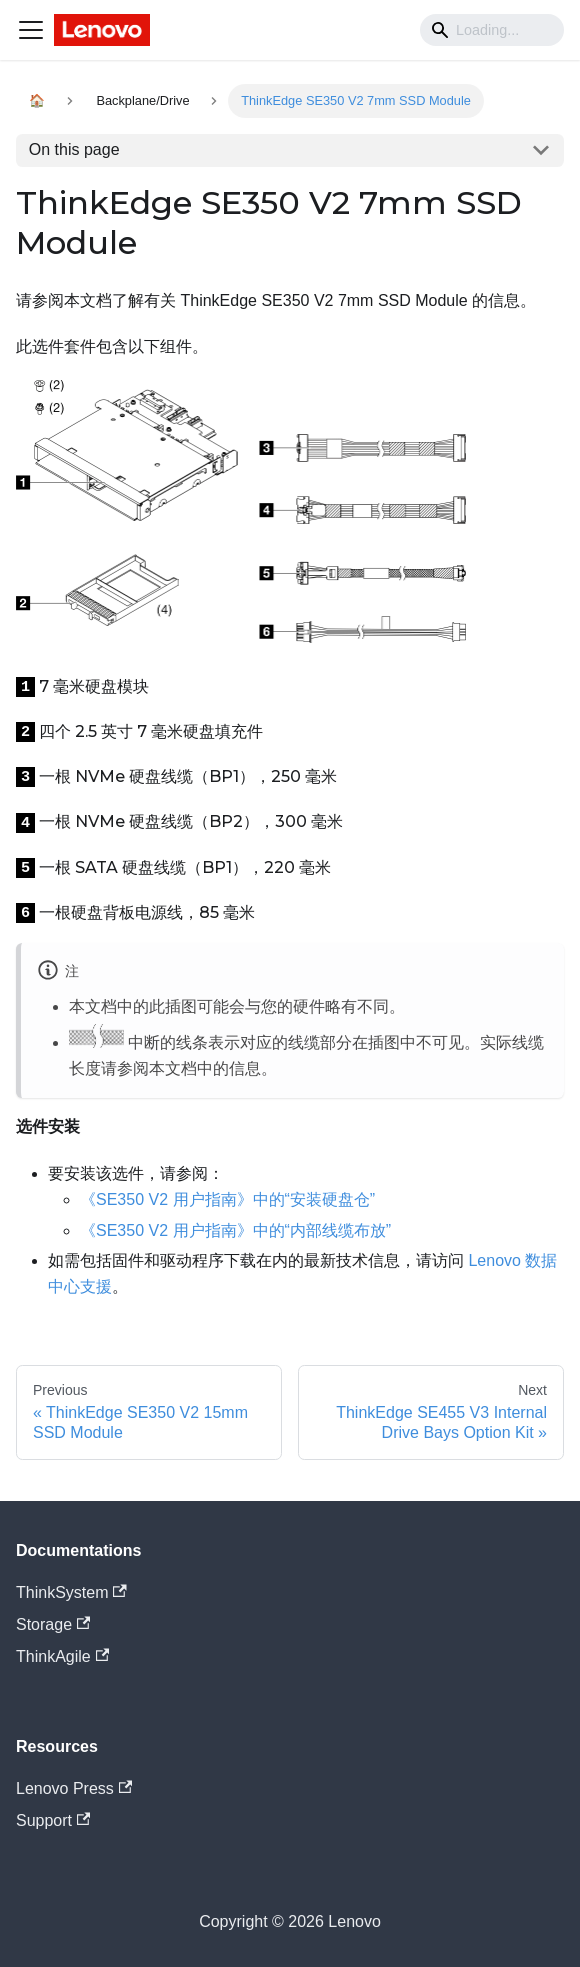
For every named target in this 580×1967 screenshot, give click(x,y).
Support (53, 1820)
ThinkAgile (62, 1656)
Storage (53, 1624)
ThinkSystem (71, 1592)
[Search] (492, 30)
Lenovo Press (74, 1788)
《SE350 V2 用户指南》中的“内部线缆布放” (235, 1230)
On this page (74, 149)
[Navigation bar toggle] (31, 30)
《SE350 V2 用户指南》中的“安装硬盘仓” (227, 1199)
